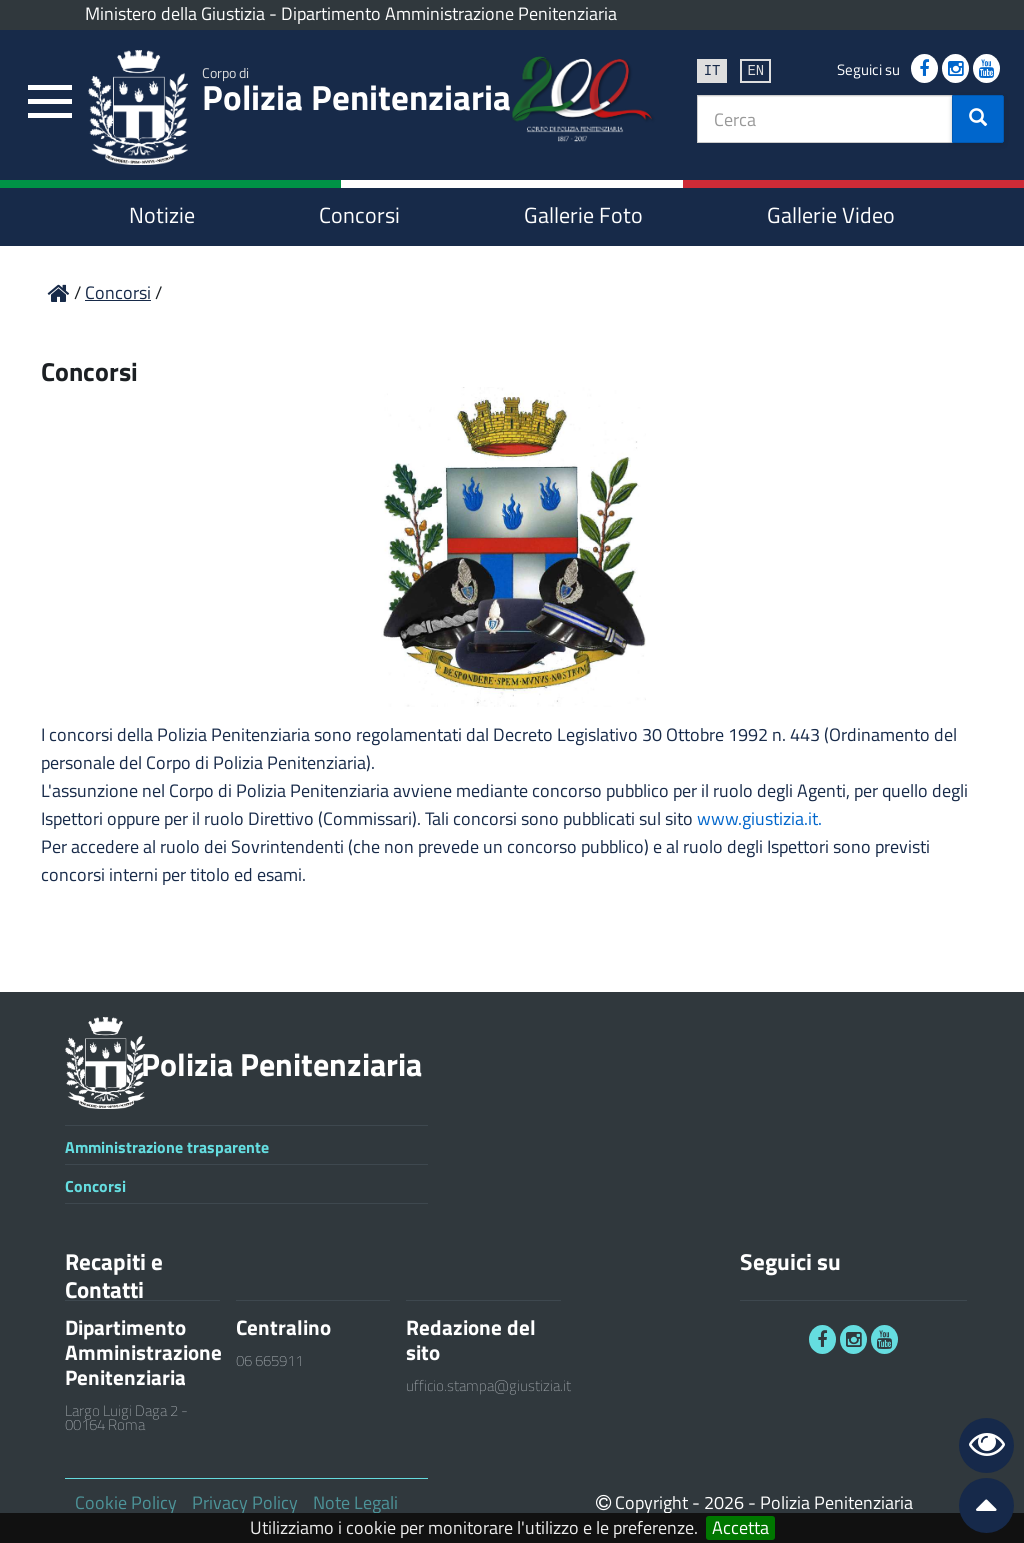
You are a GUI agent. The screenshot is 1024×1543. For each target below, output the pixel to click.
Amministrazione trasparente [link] (167, 1147)
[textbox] (825, 119)
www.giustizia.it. (759, 818)
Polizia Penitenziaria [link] (356, 93)
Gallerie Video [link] (831, 215)
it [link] (712, 69)
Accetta (740, 1528)
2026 (724, 1502)
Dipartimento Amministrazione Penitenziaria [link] (449, 13)
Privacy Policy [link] (245, 1502)
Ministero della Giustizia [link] (175, 13)
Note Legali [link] (355, 1502)
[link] (50, 102)
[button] (978, 119)
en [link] (755, 69)
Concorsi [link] (359, 215)
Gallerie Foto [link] (583, 215)
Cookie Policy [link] (126, 1502)
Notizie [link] (162, 215)
